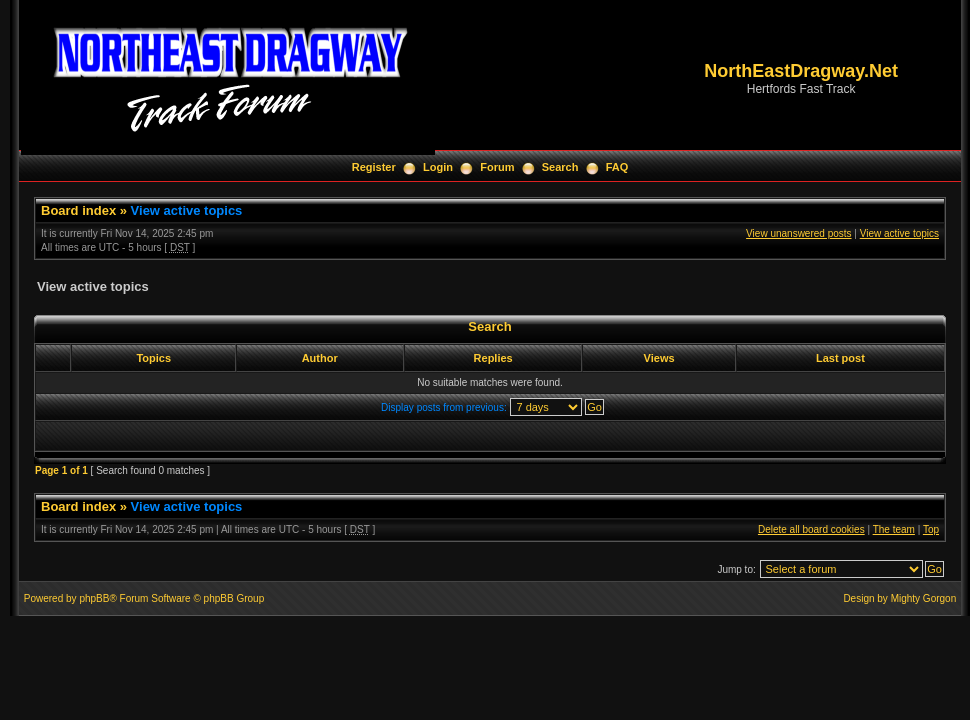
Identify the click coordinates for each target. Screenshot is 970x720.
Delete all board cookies (811, 529)
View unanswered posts (798, 233)
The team (894, 529)
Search (560, 167)
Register (374, 167)
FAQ (617, 167)
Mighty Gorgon (924, 598)
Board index (78, 210)
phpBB (94, 598)
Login (438, 167)
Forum (497, 167)
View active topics (187, 210)
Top (931, 529)
